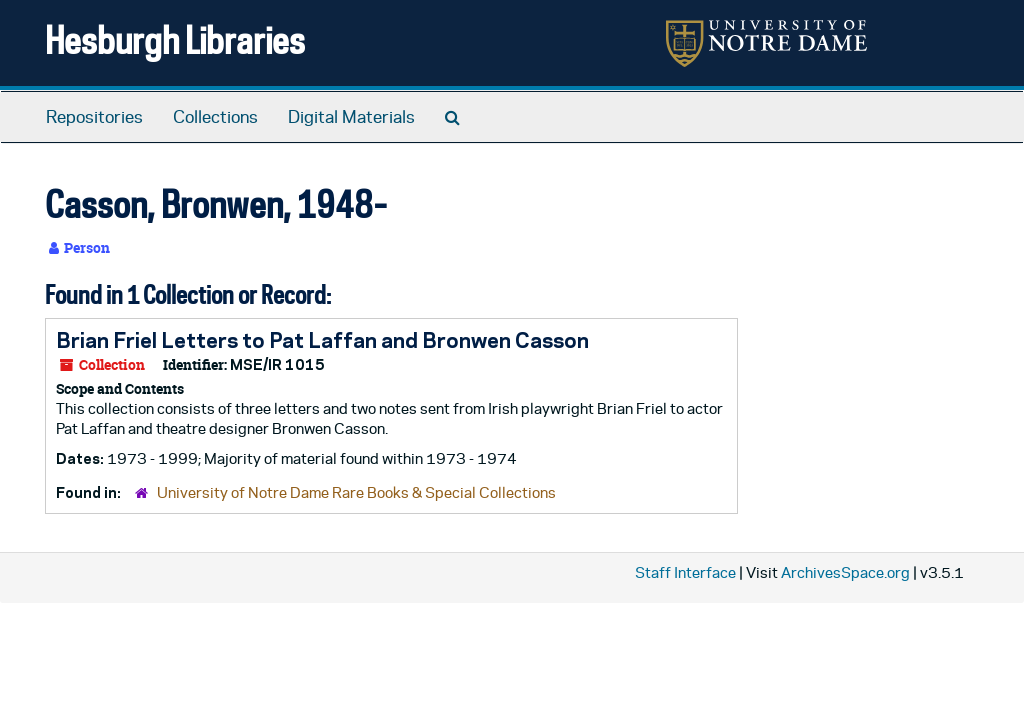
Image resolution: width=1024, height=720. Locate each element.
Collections (215, 117)
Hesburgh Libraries (175, 39)
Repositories (94, 117)
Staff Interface (685, 572)
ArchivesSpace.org (845, 572)
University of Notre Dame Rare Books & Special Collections (356, 492)
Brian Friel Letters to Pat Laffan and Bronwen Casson (322, 340)
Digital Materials (351, 117)
